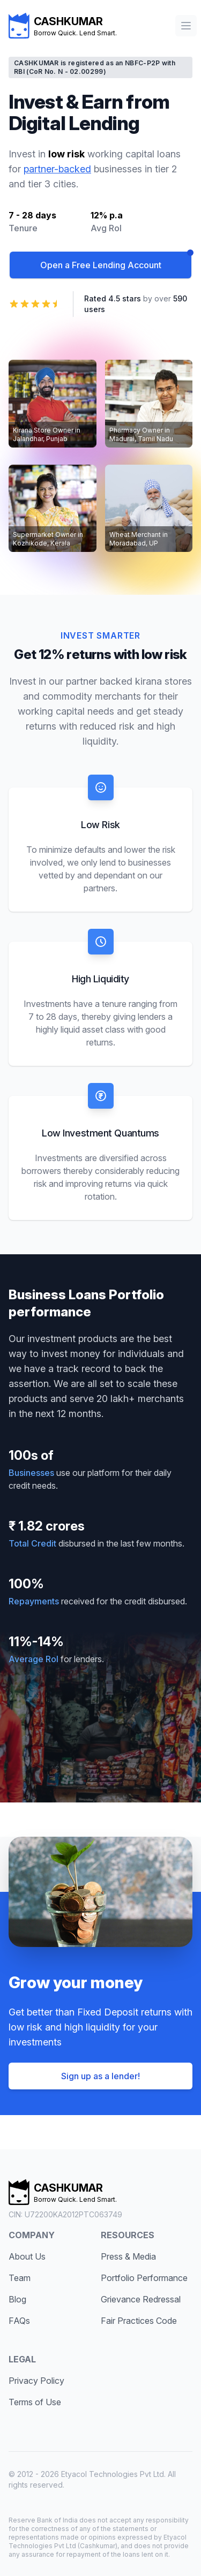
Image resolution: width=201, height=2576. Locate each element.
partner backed (99, 681)
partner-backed (57, 169)
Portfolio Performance (144, 2277)
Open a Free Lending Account (100, 265)
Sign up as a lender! (100, 2076)
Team (20, 2277)
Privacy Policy (36, 2380)
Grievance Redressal (141, 2299)
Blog (17, 2299)
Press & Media (128, 2256)
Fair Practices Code (139, 2320)
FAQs (19, 2320)
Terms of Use (35, 2402)
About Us (27, 2256)
